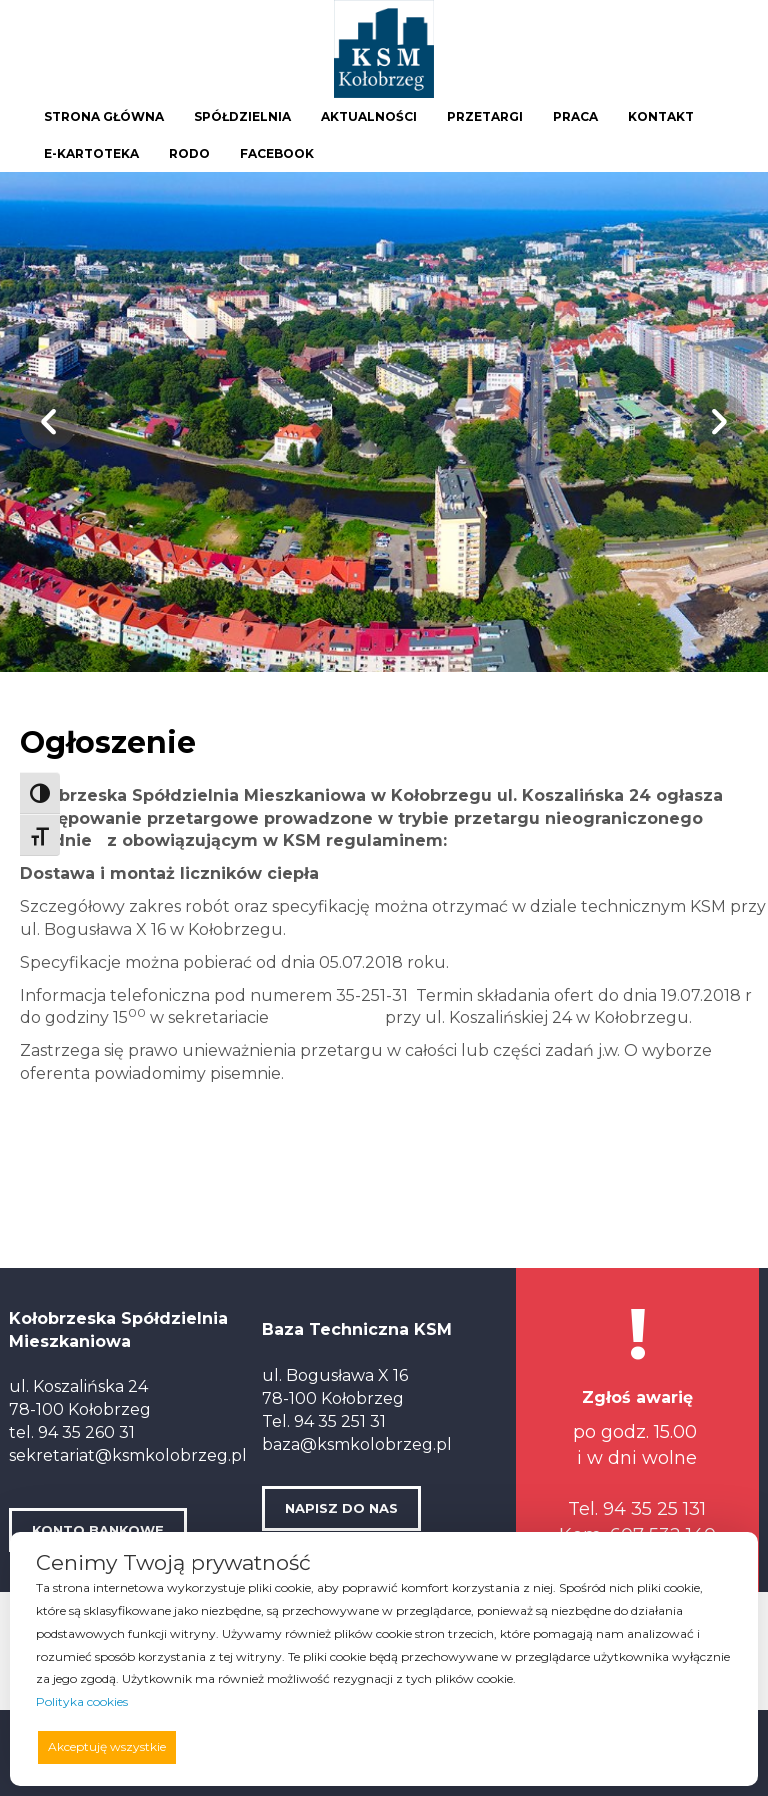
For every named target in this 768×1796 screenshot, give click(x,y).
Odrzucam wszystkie (413, 1746)
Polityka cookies (82, 1701)
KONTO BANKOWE (98, 1530)
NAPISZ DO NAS (341, 1508)
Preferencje (690, 1745)
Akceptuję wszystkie (107, 1746)
